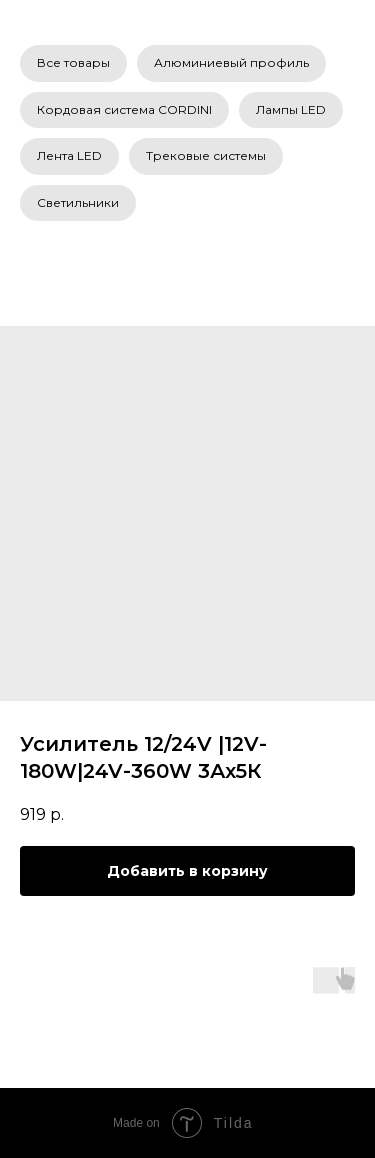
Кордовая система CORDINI (124, 109)
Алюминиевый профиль (231, 62)
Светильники (78, 202)
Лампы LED (291, 109)
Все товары (73, 62)
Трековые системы (206, 155)
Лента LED (69, 155)
